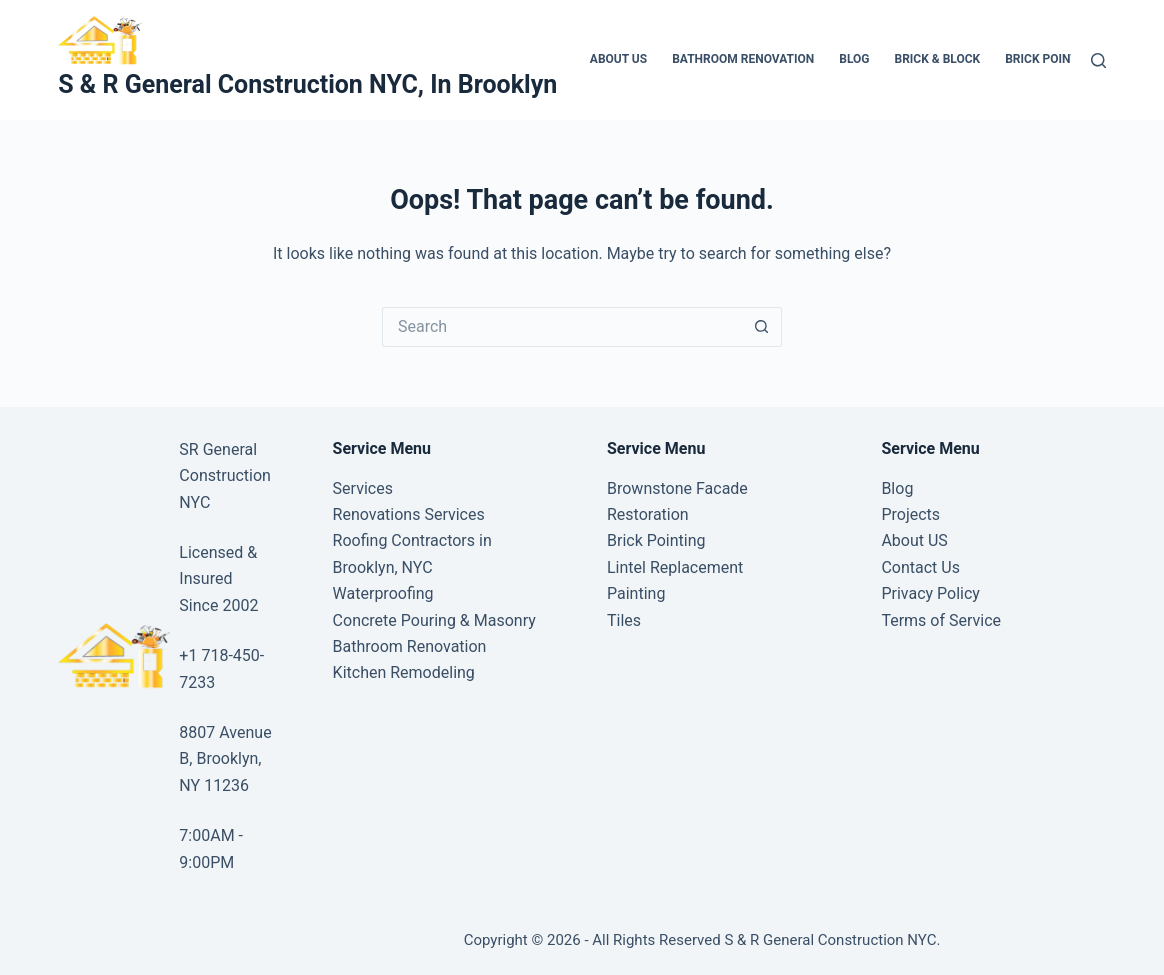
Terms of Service (941, 620)
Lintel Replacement (675, 567)
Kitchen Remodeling (404, 672)
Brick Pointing (1051, 59)
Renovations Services (409, 514)
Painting (636, 593)
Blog (854, 59)
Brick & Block (937, 59)
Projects (910, 514)
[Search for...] (562, 327)
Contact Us (920, 567)
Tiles (624, 620)
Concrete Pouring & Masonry (434, 620)
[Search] (1098, 60)
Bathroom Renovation (743, 59)
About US (618, 59)
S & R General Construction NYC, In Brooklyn (307, 84)
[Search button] (762, 327)
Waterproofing (383, 593)
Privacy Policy (930, 593)
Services (363, 488)
